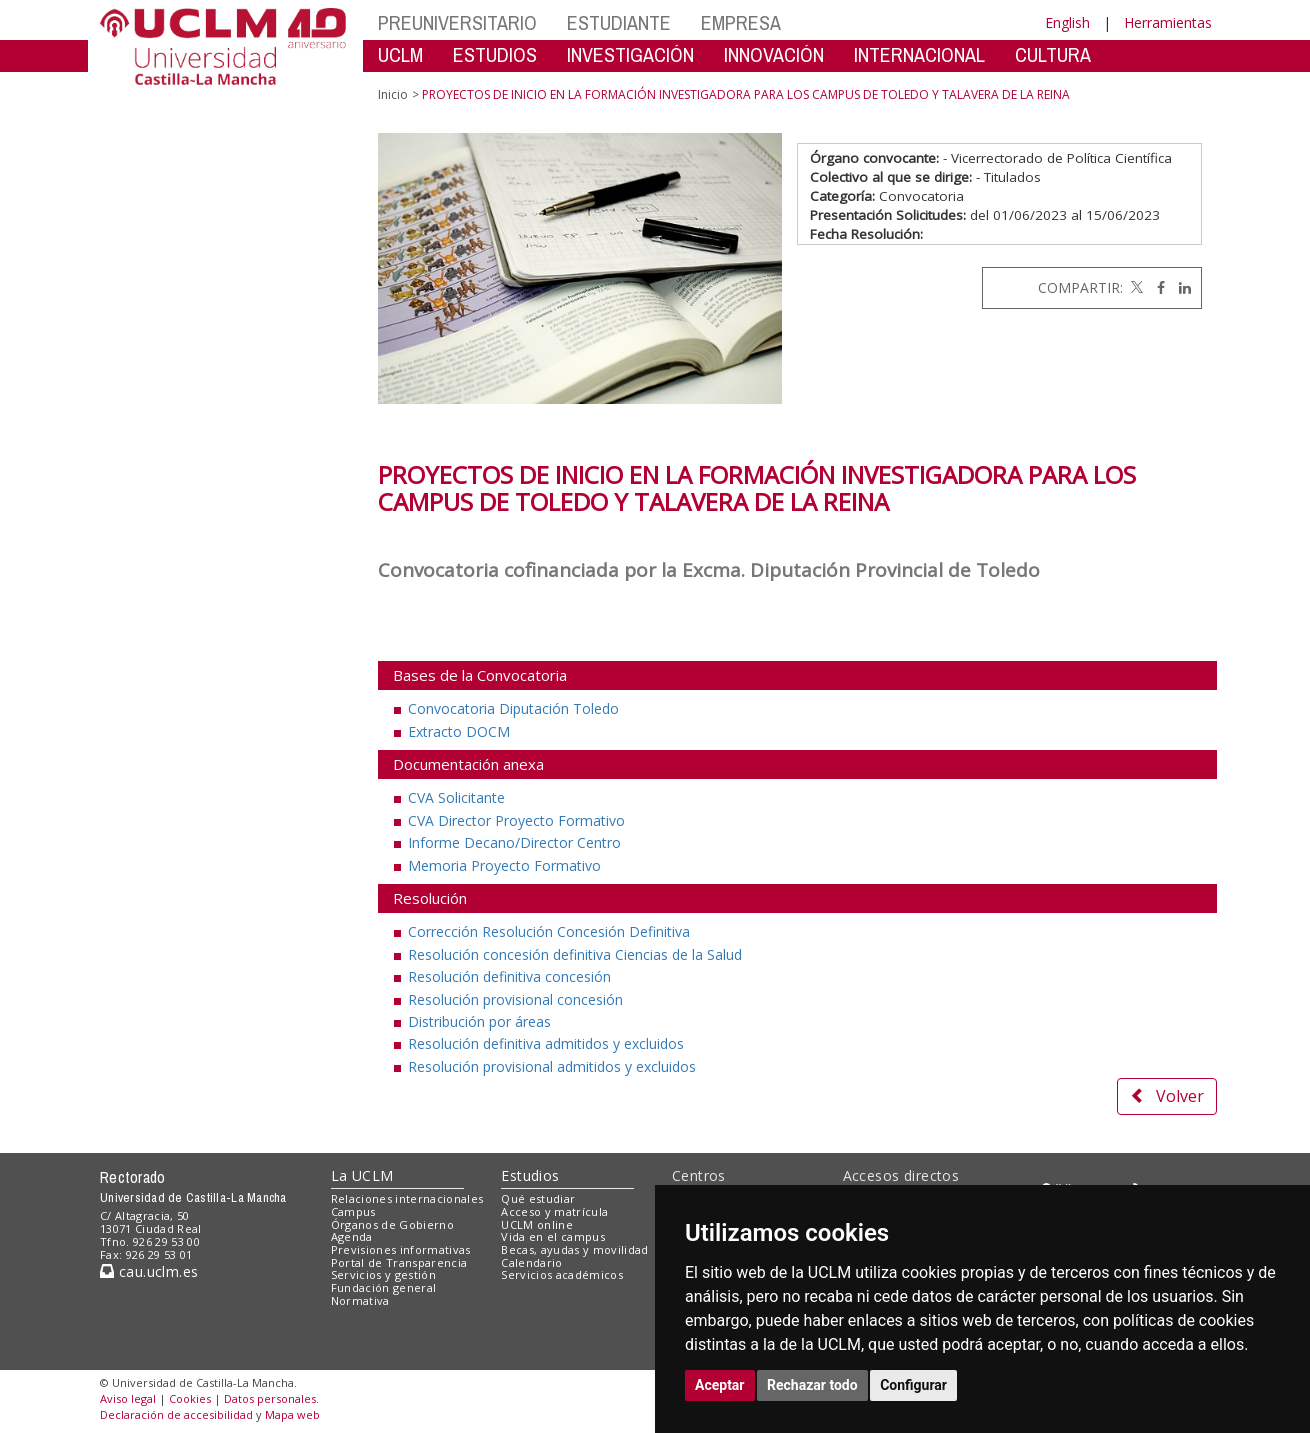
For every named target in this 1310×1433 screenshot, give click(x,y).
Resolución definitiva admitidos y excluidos (546, 1043)
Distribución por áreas (479, 1021)
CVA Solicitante (456, 797)
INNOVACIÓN (774, 54)
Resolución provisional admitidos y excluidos (552, 1066)
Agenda (352, 1236)
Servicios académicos (562, 1274)
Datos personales (270, 1398)
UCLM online (537, 1224)
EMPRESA (741, 22)
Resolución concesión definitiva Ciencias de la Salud (575, 954)
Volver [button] (1167, 1096)
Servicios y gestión (383, 1274)
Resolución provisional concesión (515, 999)
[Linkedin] (1180, 287)
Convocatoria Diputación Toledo (513, 708)
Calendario (531, 1262)
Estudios (530, 1175)
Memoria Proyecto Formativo (504, 865)
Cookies (190, 1398)
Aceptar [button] (720, 1385)
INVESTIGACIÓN (630, 54)
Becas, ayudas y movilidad (574, 1249)
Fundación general (384, 1287)
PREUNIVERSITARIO (457, 22)
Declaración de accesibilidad (176, 1414)
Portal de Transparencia (399, 1262)
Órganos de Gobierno (392, 1224)
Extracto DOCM (459, 731)
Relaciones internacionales (407, 1198)
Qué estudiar (538, 1198)
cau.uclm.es (149, 1271)
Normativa (360, 1300)
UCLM (400, 54)
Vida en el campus (553, 1236)
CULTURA (1053, 54)
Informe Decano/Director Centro (514, 842)
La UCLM (362, 1175)
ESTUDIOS (495, 54)
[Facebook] (1156, 287)
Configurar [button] (913, 1385)
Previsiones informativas (401, 1249)
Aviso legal (128, 1398)
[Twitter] (1135, 287)
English (1067, 22)
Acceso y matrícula (554, 1211)
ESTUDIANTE (619, 22)
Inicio (393, 94)
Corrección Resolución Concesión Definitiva (549, 931)
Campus (353, 1211)
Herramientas (1168, 22)
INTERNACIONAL (919, 54)
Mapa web (292, 1414)
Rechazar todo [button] (812, 1385)
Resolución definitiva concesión (509, 976)
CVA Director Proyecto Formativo (516, 820)
